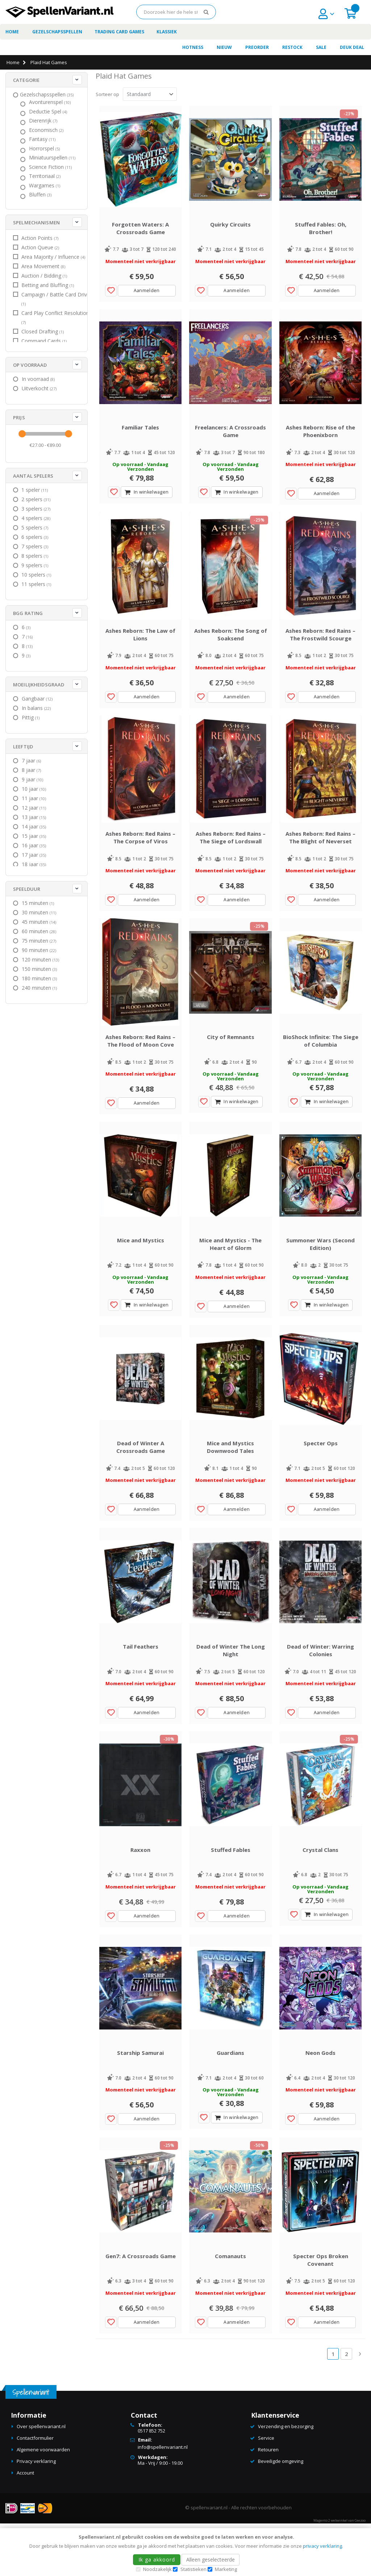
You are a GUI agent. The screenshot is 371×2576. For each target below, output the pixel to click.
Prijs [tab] (19, 417)
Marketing (226, 2569)
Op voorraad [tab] (30, 365)
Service (266, 2491)
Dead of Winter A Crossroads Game (140, 1481)
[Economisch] (47, 130)
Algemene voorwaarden (43, 2503)
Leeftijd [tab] (23, 746)
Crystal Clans (320, 1893)
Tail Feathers (140, 1685)
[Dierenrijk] (44, 121)
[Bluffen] (41, 195)
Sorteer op (107, 94)
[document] (186, 2552)
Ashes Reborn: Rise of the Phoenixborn (320, 440)
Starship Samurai (140, 2101)
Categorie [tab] (26, 80)
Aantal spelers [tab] (33, 476)
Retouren (268, 2503)
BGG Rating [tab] (28, 613)
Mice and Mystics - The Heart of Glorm (230, 1273)
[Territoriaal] (45, 176)
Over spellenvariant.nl (41, 2479)
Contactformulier (35, 2491)
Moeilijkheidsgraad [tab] (38, 684)
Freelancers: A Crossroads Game (230, 440)
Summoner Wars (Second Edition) (320, 1273)
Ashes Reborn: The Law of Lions (140, 648)
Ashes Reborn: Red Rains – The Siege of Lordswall (231, 856)
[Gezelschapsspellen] (47, 95)
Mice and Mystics (140, 1269)
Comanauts (230, 2309)
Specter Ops (321, 1477)
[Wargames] (45, 186)
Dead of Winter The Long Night (230, 1689)
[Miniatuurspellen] (53, 158)
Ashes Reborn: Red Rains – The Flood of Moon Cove (140, 1065)
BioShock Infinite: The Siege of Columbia (320, 1065)
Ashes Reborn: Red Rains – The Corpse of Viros (140, 856)
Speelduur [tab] (26, 889)
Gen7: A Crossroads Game (140, 2309)
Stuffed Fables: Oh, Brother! (320, 232)
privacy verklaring (322, 2546)
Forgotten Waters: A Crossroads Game (140, 232)
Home (13, 62)
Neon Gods (320, 2101)
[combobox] (176, 12)
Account (25, 2526)
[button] (111, 295)
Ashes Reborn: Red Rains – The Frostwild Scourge (320, 648)
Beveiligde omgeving (280, 2514)
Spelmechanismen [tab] (36, 222)
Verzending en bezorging (285, 2479)
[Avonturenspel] (50, 102)
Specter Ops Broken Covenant (320, 2313)
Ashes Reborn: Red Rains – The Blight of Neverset (320, 856)
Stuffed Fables (230, 1893)
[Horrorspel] (45, 149)
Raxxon (140, 1893)
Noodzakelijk (157, 2569)
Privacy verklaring (36, 2514)
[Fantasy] (43, 139)
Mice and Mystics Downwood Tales (230, 1481)
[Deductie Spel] (49, 112)
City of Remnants (230, 1061)
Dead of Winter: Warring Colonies (320, 1689)
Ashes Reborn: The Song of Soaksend (230, 648)
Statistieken (193, 2569)
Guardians (230, 2101)
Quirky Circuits (230, 229)
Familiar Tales (140, 437)
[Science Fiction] (51, 167)
